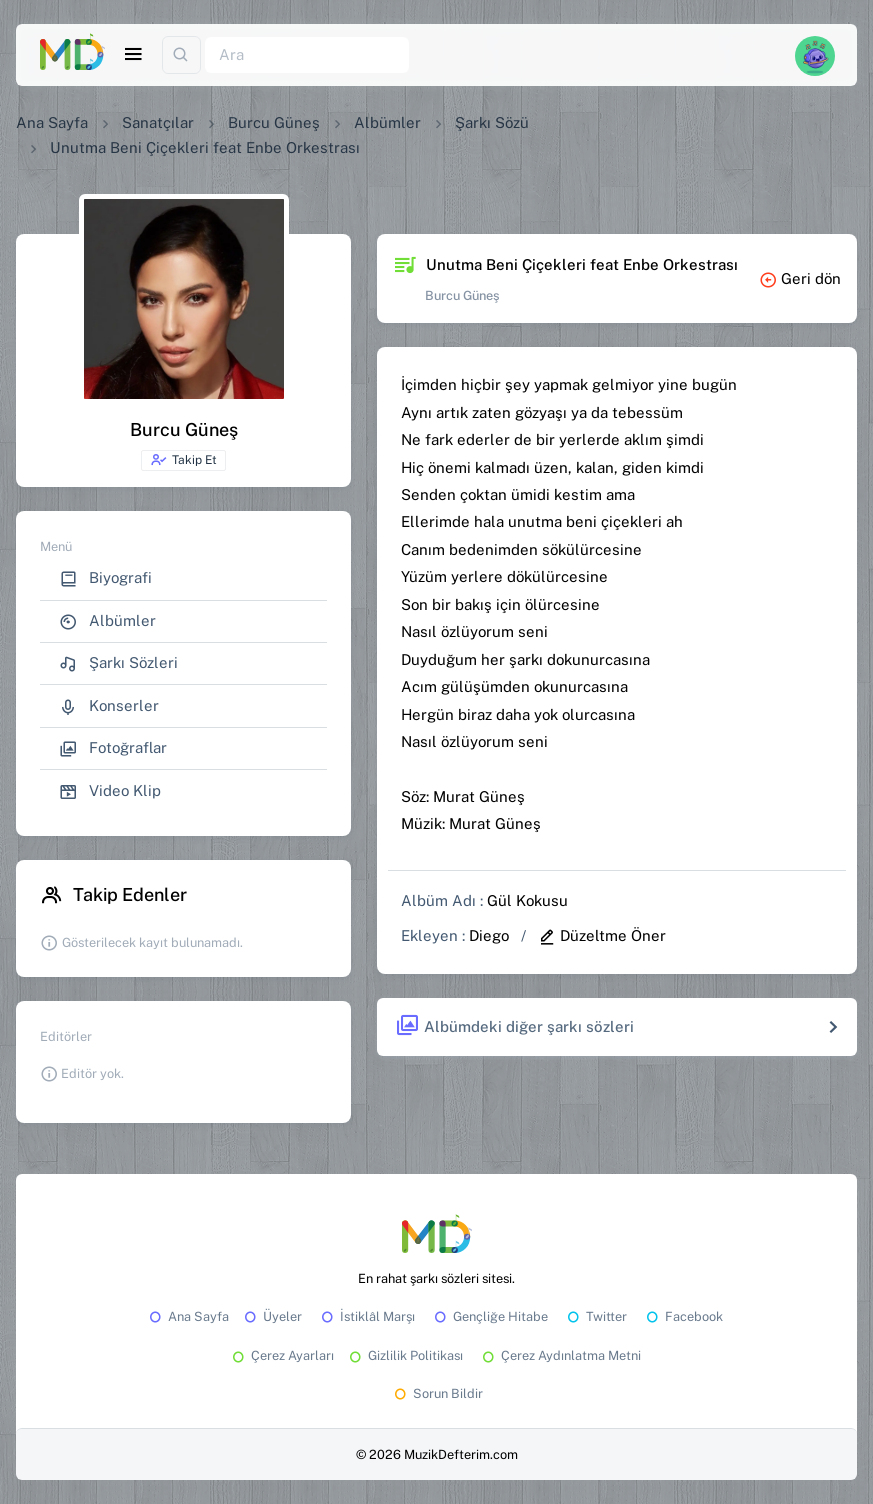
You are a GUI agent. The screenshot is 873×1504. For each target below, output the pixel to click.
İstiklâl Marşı (366, 1316)
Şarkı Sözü (492, 122)
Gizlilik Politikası (404, 1355)
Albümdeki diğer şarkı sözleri (514, 1026)
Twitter (595, 1316)
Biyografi (105, 578)
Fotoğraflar (113, 748)
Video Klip (110, 791)
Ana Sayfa (52, 122)
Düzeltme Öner (602, 935)
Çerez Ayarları (281, 1355)
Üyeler (271, 1316)
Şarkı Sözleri (118, 663)
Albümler (387, 122)
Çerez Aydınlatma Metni (560, 1355)
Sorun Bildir (437, 1393)
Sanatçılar (158, 122)
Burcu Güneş (274, 122)
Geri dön (800, 278)
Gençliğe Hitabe (489, 1316)
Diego (489, 935)
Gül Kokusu (527, 900)
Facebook (683, 1316)
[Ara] (307, 55)
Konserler (109, 706)
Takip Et (183, 460)
